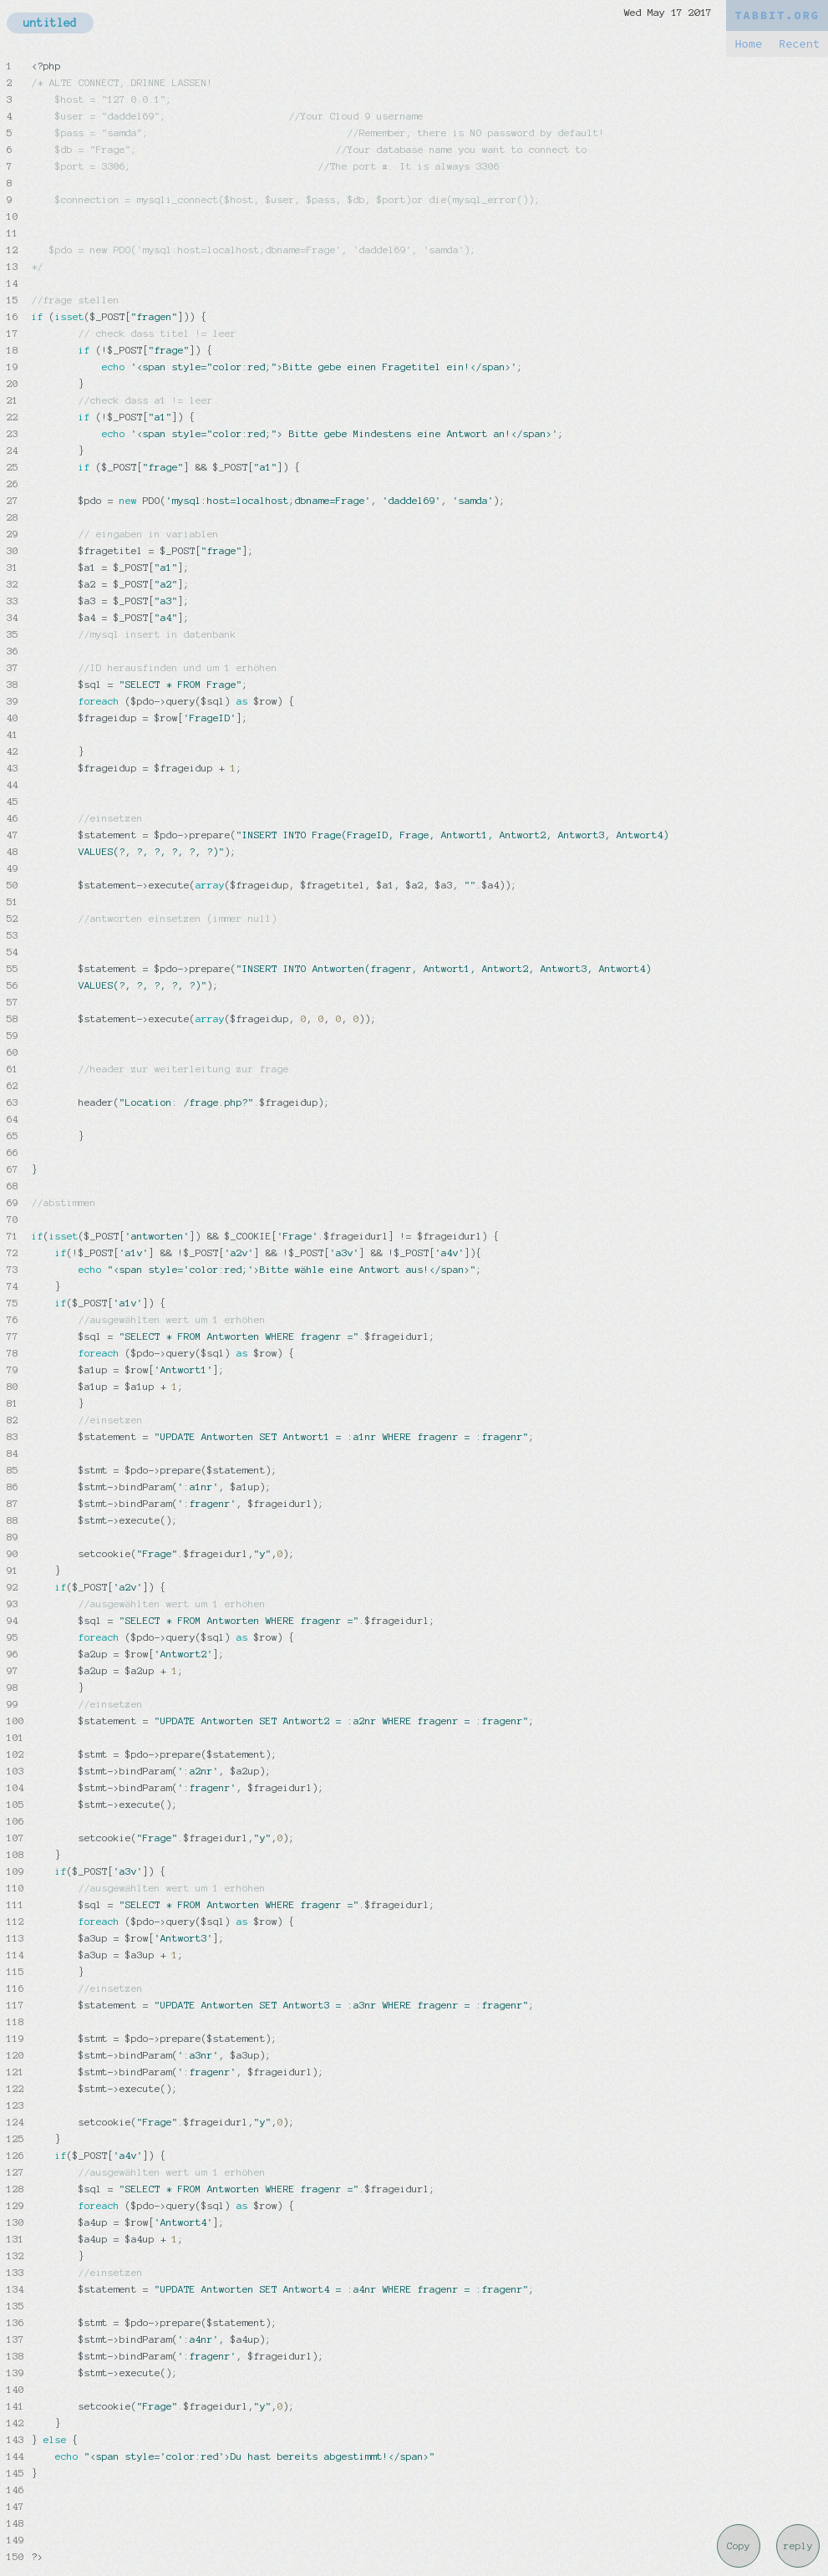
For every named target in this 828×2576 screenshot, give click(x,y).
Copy (738, 2546)
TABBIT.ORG (777, 15)
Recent (799, 44)
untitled (50, 23)
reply (798, 2546)
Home (748, 44)
